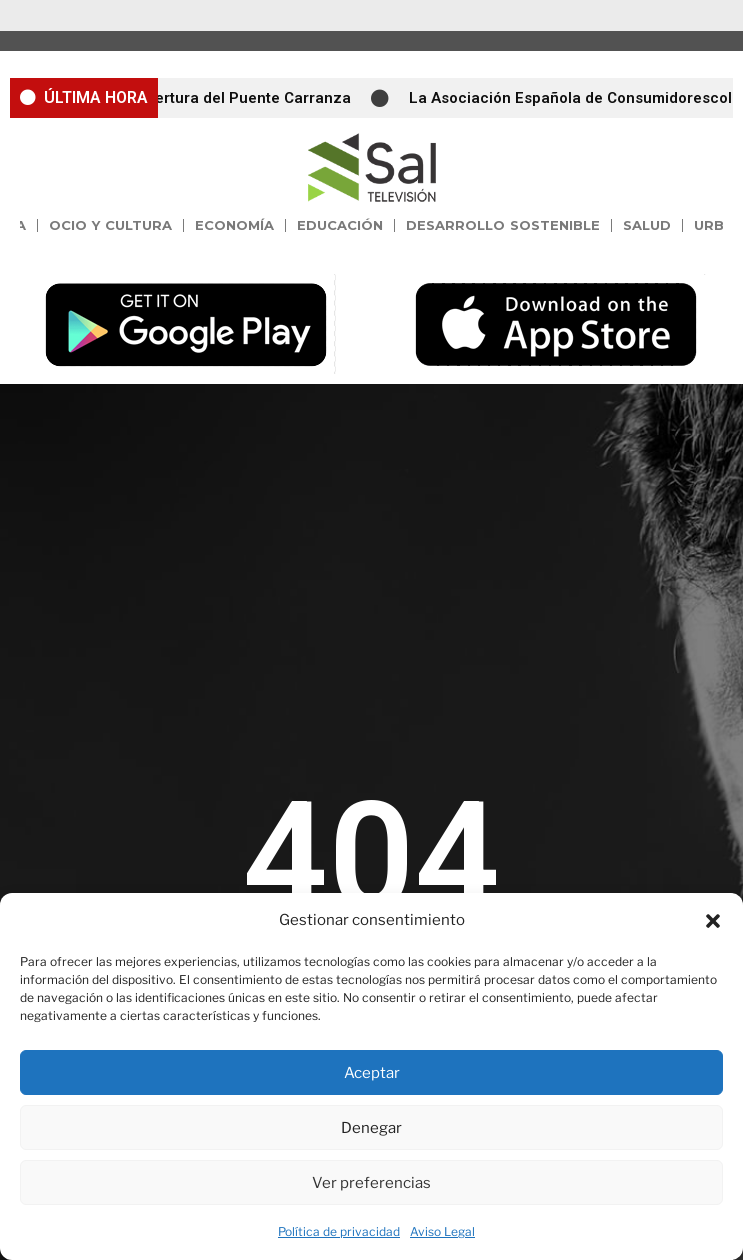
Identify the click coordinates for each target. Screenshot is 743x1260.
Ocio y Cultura (111, 225)
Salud (647, 225)
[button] (713, 921)
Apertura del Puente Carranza (249, 98)
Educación (340, 225)
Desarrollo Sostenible (503, 225)
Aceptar (372, 1073)
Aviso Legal (442, 1231)
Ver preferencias (371, 1183)
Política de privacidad (339, 1231)
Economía (234, 225)
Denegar (371, 1128)
